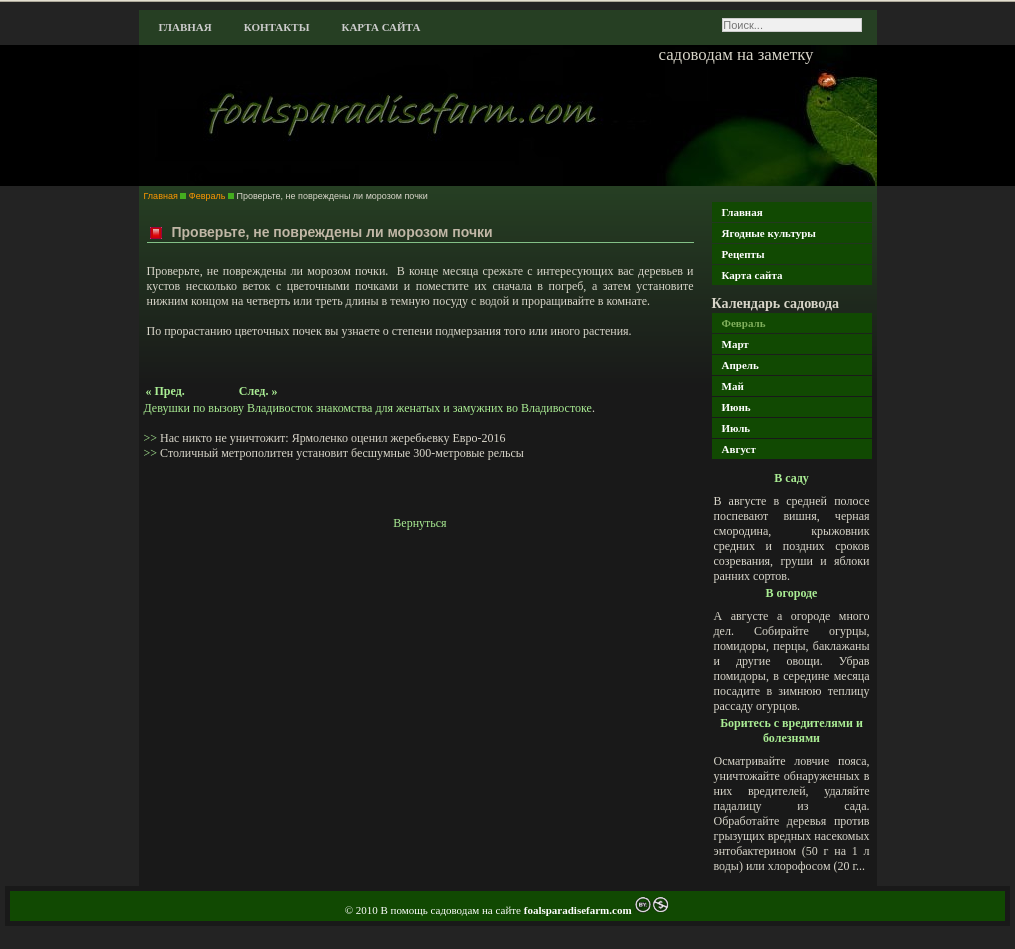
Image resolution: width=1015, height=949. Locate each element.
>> (152, 438)
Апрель (740, 365)
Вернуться (419, 523)
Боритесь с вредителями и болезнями (791, 730)
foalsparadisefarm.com (579, 910)
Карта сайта (380, 27)
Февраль (744, 323)
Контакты (277, 27)
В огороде (792, 593)
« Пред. (165, 391)
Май (733, 386)
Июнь (736, 407)
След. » (258, 391)
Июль (736, 428)
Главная (185, 27)
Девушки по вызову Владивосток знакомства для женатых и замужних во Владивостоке (368, 408)
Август (739, 449)
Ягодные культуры (769, 233)
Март (735, 344)
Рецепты (743, 254)
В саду (791, 478)
